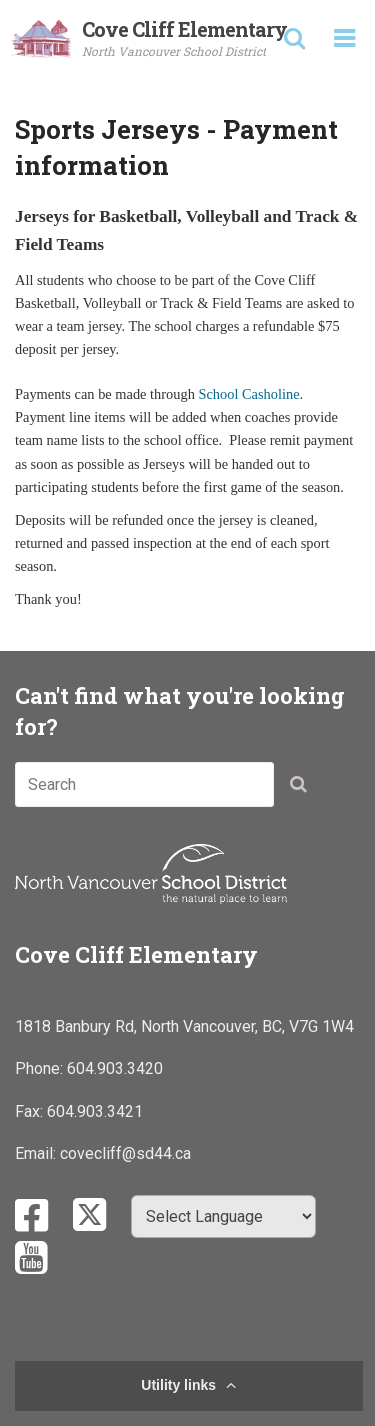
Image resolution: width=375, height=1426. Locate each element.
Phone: (41, 1068)
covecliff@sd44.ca (125, 1153)
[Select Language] (223, 1216)
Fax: (31, 1111)
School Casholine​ (248, 394)
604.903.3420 (115, 1068)
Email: (37, 1153)
